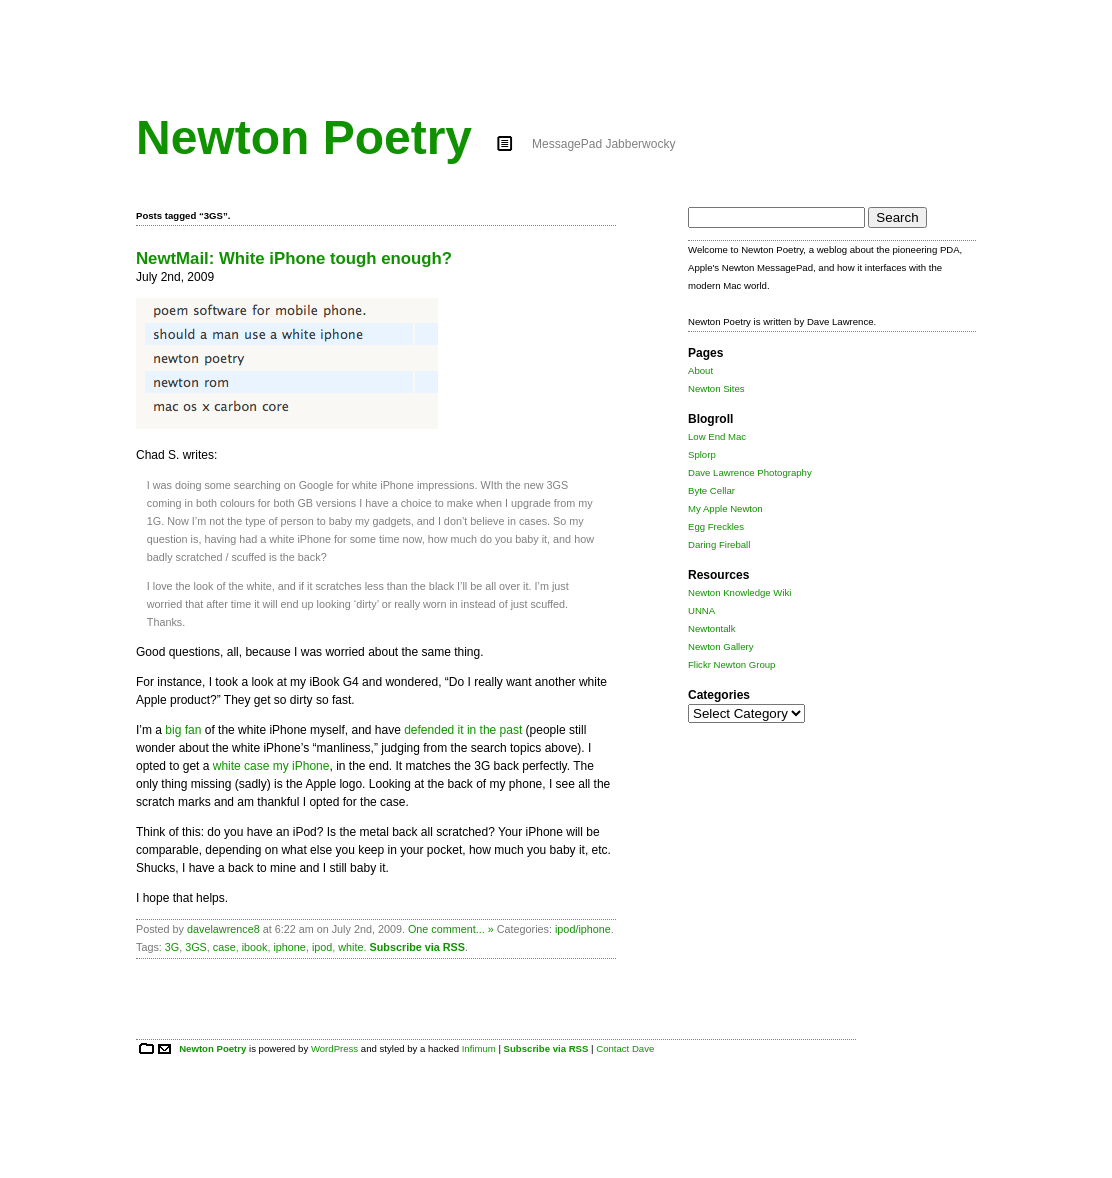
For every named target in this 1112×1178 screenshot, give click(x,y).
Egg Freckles (716, 526)
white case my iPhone (271, 766)
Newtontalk (711, 628)
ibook (255, 947)
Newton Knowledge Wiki (739, 592)
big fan (183, 730)
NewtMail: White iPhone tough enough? (294, 258)
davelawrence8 (223, 929)
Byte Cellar (711, 490)
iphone (289, 947)
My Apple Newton (725, 508)
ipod (322, 947)
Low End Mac (717, 436)
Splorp (702, 454)
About (700, 370)
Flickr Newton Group (731, 664)
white (350, 947)
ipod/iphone (583, 929)
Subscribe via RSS (417, 947)
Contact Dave (625, 1048)
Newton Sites (716, 388)
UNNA (701, 610)
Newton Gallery (721, 646)
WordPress (334, 1048)
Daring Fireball (719, 544)
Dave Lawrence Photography (750, 472)
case (224, 947)
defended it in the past (463, 730)
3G (172, 947)
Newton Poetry (304, 137)
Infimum (479, 1048)
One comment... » (451, 929)
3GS (196, 947)
